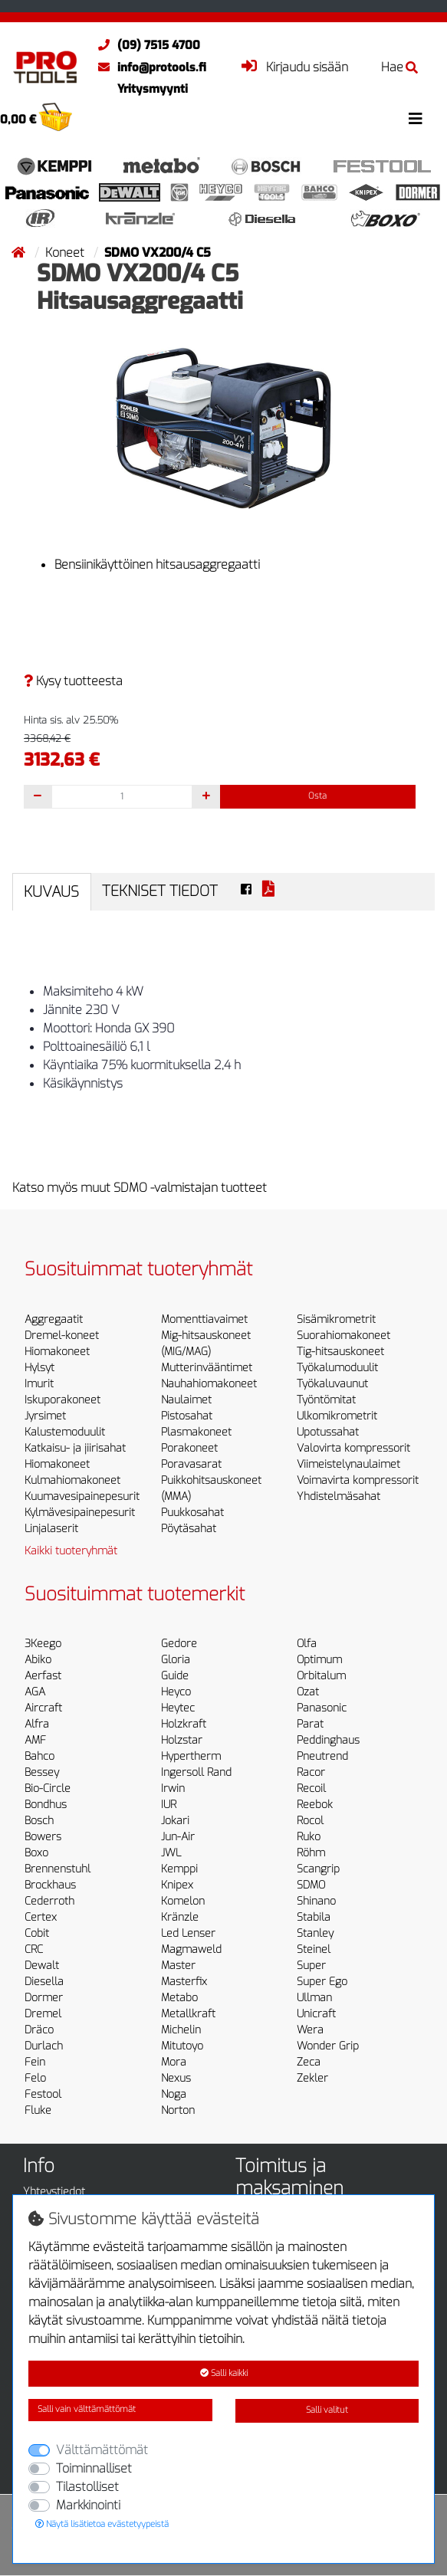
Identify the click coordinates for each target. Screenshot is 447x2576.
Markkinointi (88, 2505)
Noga (173, 2094)
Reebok (315, 1804)
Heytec (178, 1708)
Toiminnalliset (94, 2468)
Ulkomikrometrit (337, 1416)
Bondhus (46, 1804)
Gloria (175, 1659)
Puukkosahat (192, 1512)
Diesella (44, 1981)
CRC (34, 1949)
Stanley (315, 1933)
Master (178, 1965)
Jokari (175, 1820)
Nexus (176, 2078)
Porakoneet (189, 1448)
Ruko (308, 1836)
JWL (171, 1853)
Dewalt (42, 1965)
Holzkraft (183, 1724)
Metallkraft (188, 2014)
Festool (43, 2094)
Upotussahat (328, 1432)
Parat (310, 1724)
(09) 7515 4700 (145, 45)
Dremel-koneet (62, 1335)
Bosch (39, 1820)
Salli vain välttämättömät (87, 2409)
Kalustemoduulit (65, 1432)
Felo (35, 2078)
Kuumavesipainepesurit (82, 1496)
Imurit (39, 1384)
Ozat (308, 1692)
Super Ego (322, 1981)
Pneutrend (322, 1756)
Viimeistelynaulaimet (348, 1464)
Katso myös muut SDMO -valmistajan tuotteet (139, 1188)
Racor (311, 1772)
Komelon (183, 1901)
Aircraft (43, 1708)
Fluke (38, 2110)
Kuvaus (51, 891)
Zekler (312, 2078)
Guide (175, 1676)
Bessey (42, 1772)
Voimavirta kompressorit (358, 1480)
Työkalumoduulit (337, 1367)
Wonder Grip (328, 2046)
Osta (317, 796)
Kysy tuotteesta (73, 681)
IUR (168, 1804)
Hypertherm (191, 1756)
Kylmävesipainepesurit (80, 1512)
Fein (35, 2062)
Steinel (313, 1949)
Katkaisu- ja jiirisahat (75, 1448)
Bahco (39, 1756)
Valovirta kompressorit (353, 1448)
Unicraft (316, 2014)
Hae (399, 67)
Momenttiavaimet (204, 1319)
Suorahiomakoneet (343, 1335)
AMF (35, 1740)
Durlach (44, 2046)
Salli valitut (327, 2410)
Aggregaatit (54, 1319)
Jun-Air (178, 1836)
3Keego (43, 1643)
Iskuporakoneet (62, 1400)
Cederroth (49, 1901)
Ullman (314, 1997)
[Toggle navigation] (415, 118)
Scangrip (318, 1869)
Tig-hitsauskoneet (340, 1351)
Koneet (66, 252)
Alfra (37, 1724)
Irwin (173, 1788)
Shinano (316, 1901)
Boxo (36, 1853)
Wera (310, 2030)
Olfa (307, 1643)
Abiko (38, 1659)
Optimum (319, 1659)
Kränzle (180, 1917)
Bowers (43, 1836)
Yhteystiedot (54, 2191)
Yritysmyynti (152, 89)
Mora (173, 2062)
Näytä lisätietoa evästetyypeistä (102, 2524)
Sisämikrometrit (336, 1319)
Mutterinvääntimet (206, 1367)
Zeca (308, 2062)
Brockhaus (50, 1885)
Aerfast (43, 1676)
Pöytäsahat (188, 1528)
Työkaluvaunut (332, 1384)
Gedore (179, 1643)
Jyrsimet (45, 1416)
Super (311, 1965)
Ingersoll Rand (196, 1772)
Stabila (313, 1917)
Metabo (179, 1997)
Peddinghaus (328, 1740)
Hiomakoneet (57, 1351)
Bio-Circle (48, 1788)
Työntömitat (326, 1400)
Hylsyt (39, 1367)
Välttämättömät (102, 2450)
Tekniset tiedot (160, 891)
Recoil (311, 1788)
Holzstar (181, 1740)
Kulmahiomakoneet (72, 1480)
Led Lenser (188, 1933)
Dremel (43, 2014)
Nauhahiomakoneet (209, 1384)
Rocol (310, 1820)
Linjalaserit (51, 1528)
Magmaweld (191, 1949)
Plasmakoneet (196, 1432)
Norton (178, 2110)
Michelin (181, 2030)
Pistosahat (186, 1416)
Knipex (177, 1885)
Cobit (37, 1933)
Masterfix (184, 1981)
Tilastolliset (87, 2487)
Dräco (39, 2030)
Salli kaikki (224, 2373)
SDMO (311, 1885)
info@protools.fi (148, 67)
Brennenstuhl (57, 1869)
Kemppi (179, 1869)
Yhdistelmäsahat (338, 1496)
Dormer (44, 1997)
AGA (35, 1692)
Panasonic (322, 1708)
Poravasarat (191, 1464)
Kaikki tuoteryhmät (71, 1551)
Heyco (176, 1692)
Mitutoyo (182, 2046)
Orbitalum (321, 1676)
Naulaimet (186, 1400)
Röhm (311, 1853)
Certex (41, 1917)
